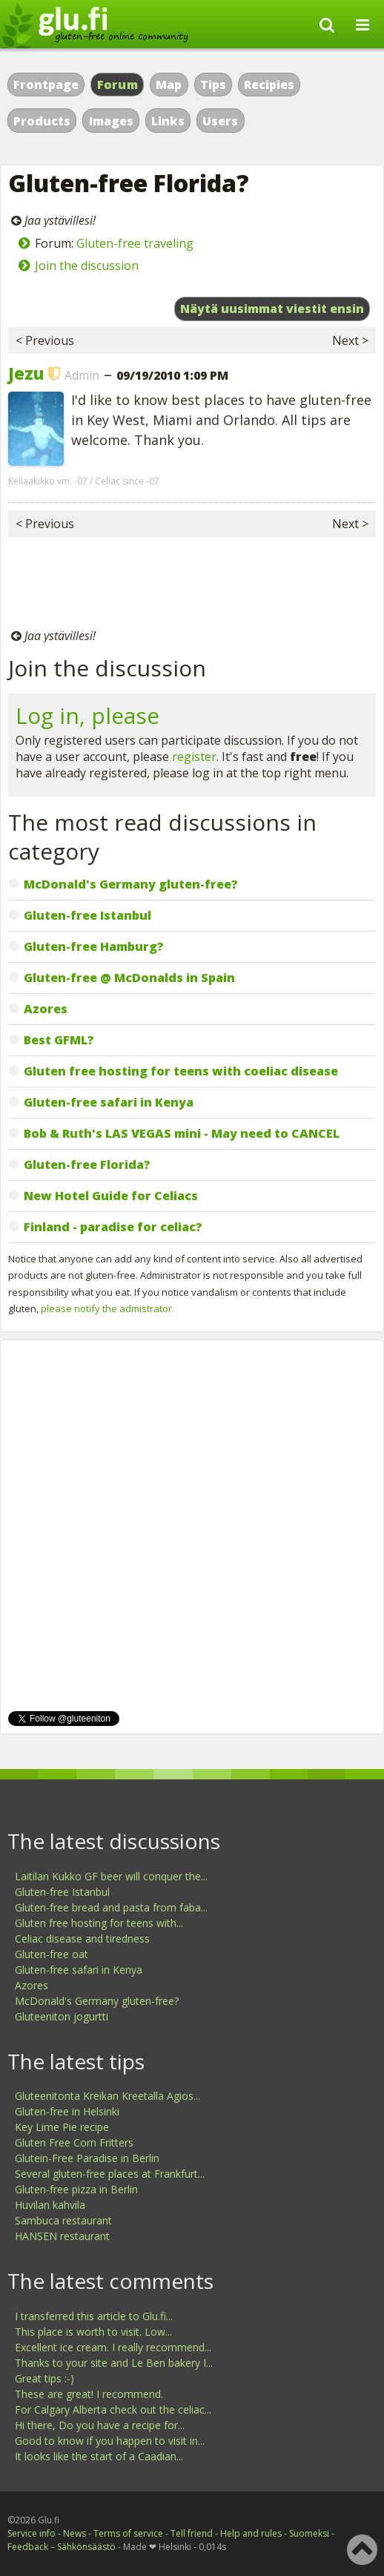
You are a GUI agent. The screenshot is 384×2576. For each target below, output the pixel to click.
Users (220, 121)
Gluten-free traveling (134, 243)
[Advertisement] (192, 581)
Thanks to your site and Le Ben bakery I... (114, 2363)
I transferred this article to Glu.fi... (94, 2316)
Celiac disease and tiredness (82, 1938)
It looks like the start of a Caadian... (99, 2456)
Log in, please (87, 715)
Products (41, 121)
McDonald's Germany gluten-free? (97, 2001)
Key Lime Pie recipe (62, 2127)
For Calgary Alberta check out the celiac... (113, 2409)
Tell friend (192, 2533)
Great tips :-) (44, 2378)
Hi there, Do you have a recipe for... (100, 2425)
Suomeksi (309, 2533)
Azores (31, 1985)
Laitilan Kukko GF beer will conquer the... (111, 1876)
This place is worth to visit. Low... (93, 2332)
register (194, 756)
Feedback (27, 2546)
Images (111, 121)
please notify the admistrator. (107, 1308)
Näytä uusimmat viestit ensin (272, 308)
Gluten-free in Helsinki (67, 2111)
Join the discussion (87, 265)
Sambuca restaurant (63, 2220)
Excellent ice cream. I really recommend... (113, 2347)
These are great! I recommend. (89, 2394)
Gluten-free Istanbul (62, 1892)
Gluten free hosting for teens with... (99, 1923)
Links (168, 121)
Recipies (269, 84)
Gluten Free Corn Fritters (74, 2142)
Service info (31, 2533)
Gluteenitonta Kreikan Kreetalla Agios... (107, 2096)
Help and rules (251, 2533)
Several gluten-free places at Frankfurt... (110, 2174)
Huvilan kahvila (50, 2205)
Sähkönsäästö (86, 2546)
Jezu (26, 373)
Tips (213, 84)
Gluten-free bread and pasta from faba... (111, 1907)
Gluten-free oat (51, 1954)
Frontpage (46, 84)
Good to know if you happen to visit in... (110, 2441)
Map (169, 84)
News (74, 2533)
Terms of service (128, 2533)
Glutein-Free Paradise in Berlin (87, 2158)
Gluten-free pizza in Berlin (76, 2189)
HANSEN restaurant (62, 2236)
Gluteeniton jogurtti (61, 2016)
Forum (118, 84)
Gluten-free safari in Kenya (78, 1970)
